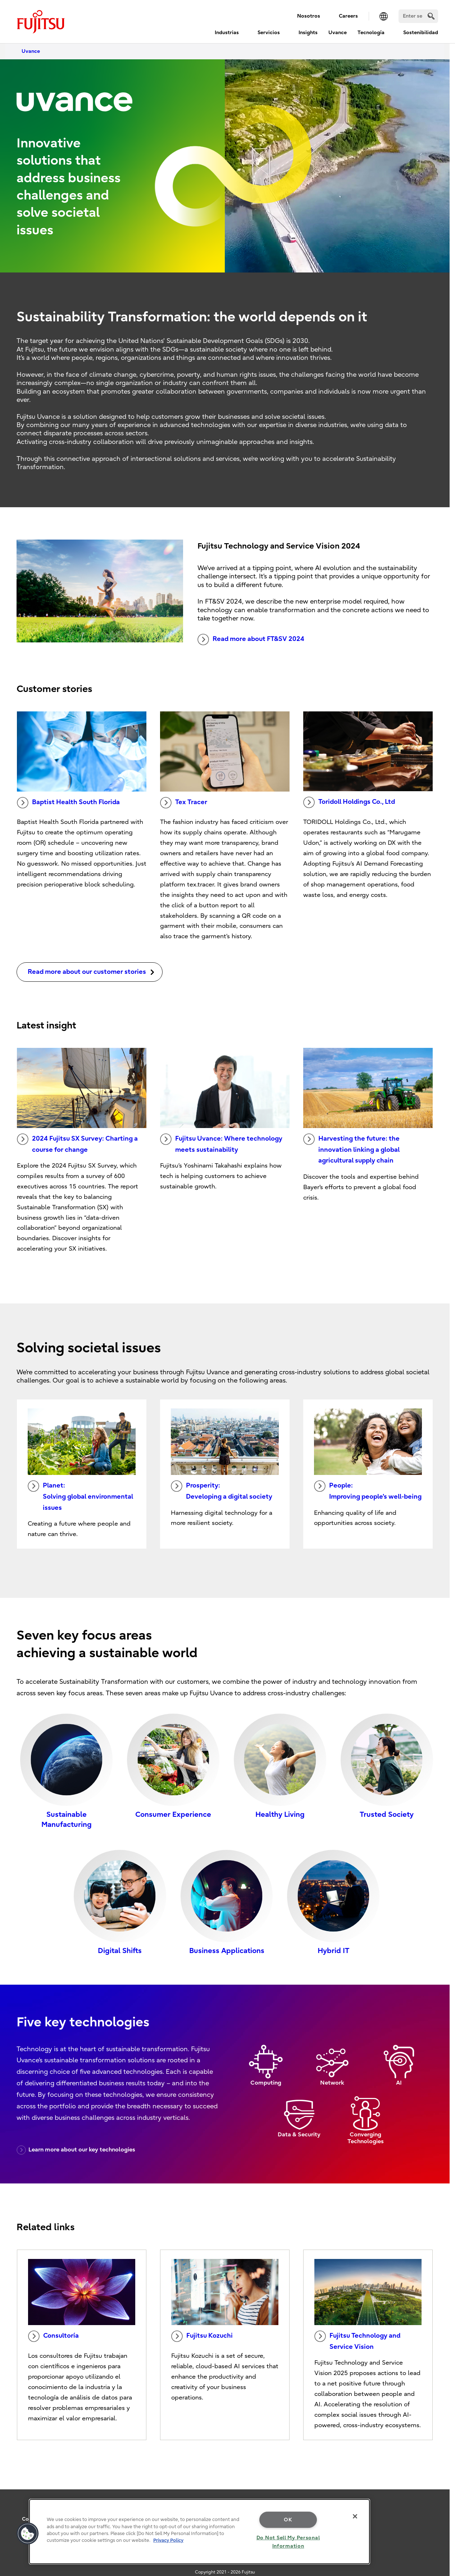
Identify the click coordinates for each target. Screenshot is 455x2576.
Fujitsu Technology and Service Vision (357, 2340)
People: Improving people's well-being (368, 1490)
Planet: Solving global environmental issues (80, 1495)
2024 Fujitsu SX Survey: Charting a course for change (77, 1143)
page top (439, 2479)
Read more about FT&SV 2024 (250, 639)
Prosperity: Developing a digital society (221, 1490)
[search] (431, 16)
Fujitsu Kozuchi (202, 2336)
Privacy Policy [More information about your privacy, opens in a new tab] (168, 2540)
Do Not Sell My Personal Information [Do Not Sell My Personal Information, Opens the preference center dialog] (288, 2542)
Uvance (337, 32)
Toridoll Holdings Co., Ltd (349, 802)
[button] (27, 2533)
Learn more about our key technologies (76, 2150)
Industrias (227, 32)
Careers (348, 16)
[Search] (418, 16)
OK (288, 2520)
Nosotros (308, 16)
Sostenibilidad (420, 32)
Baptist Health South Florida (68, 802)
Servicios (269, 32)
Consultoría (53, 2336)
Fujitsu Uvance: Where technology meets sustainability (221, 1143)
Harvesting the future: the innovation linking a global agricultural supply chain (351, 1148)
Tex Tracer (183, 802)
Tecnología (371, 32)
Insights (308, 32)
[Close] (355, 2516)
